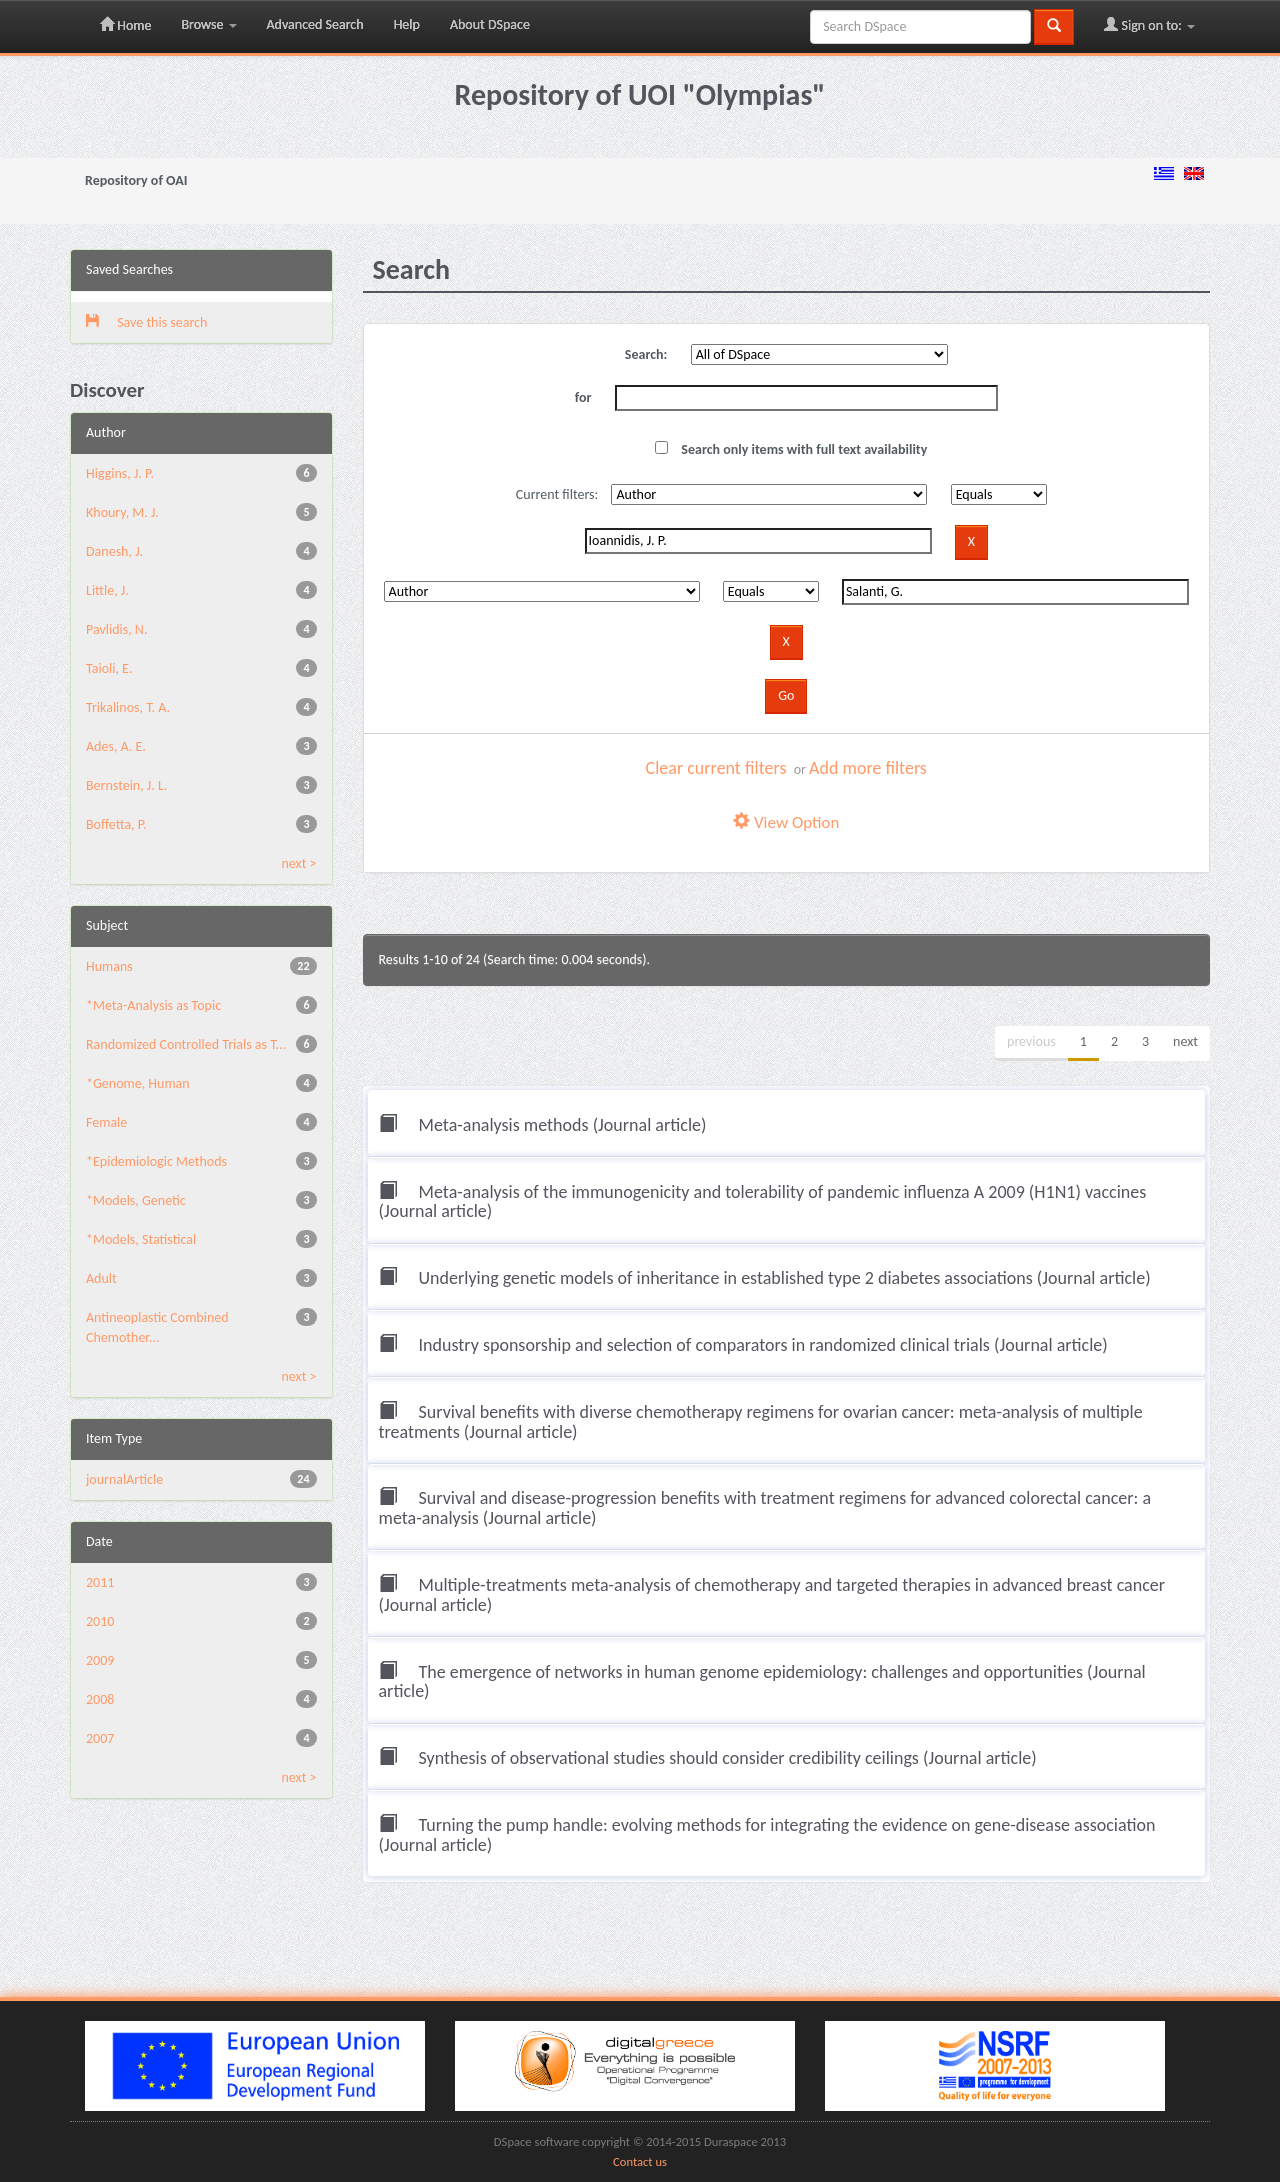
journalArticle (124, 1479)
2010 (100, 1621)
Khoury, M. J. (122, 512)
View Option (786, 822)
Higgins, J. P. (120, 473)
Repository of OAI (136, 180)
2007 (100, 1738)
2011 (100, 1582)
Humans (109, 966)
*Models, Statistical (141, 1239)
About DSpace (490, 24)
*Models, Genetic (136, 1200)
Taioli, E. (109, 668)
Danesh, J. (114, 551)
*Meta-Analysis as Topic (153, 1005)
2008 (100, 1699)
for (583, 397)
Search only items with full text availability (791, 449)
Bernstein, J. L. (126, 785)
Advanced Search (315, 24)
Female (106, 1122)
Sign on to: (1149, 25)
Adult (101, 1278)
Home (125, 25)
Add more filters (868, 768)
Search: (646, 354)
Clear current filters (716, 768)
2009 (100, 1660)
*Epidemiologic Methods (156, 1161)
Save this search (146, 322)
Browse (208, 24)
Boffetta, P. (116, 824)
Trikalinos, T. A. (128, 707)
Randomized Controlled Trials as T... (186, 1044)
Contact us (640, 2161)
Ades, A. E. (116, 746)
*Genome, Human (138, 1083)
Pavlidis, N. (116, 629)
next (1185, 1041)
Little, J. (107, 590)
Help (407, 24)
